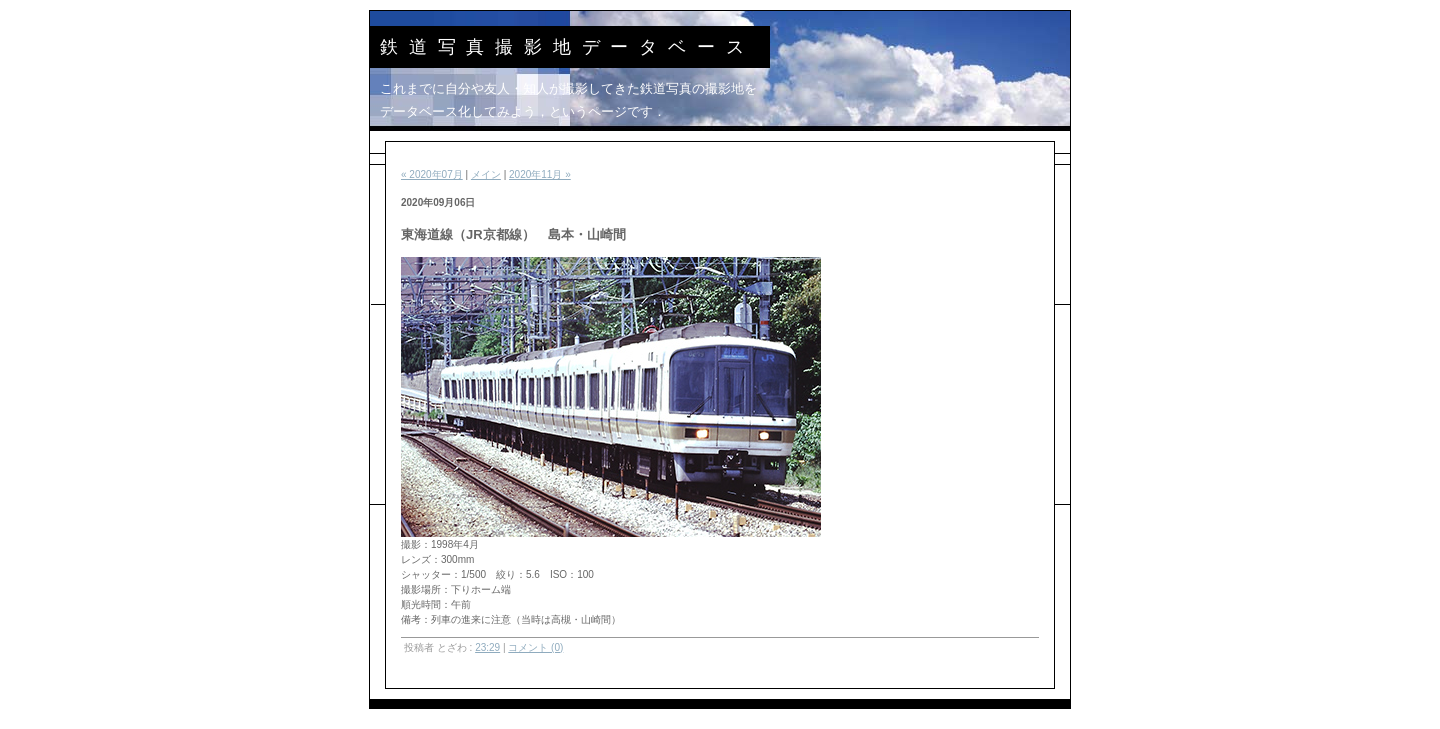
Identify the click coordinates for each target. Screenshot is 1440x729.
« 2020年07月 (432, 174)
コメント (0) (535, 647)
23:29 (487, 647)
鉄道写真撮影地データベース (567, 47)
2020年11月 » (540, 174)
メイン (486, 174)
